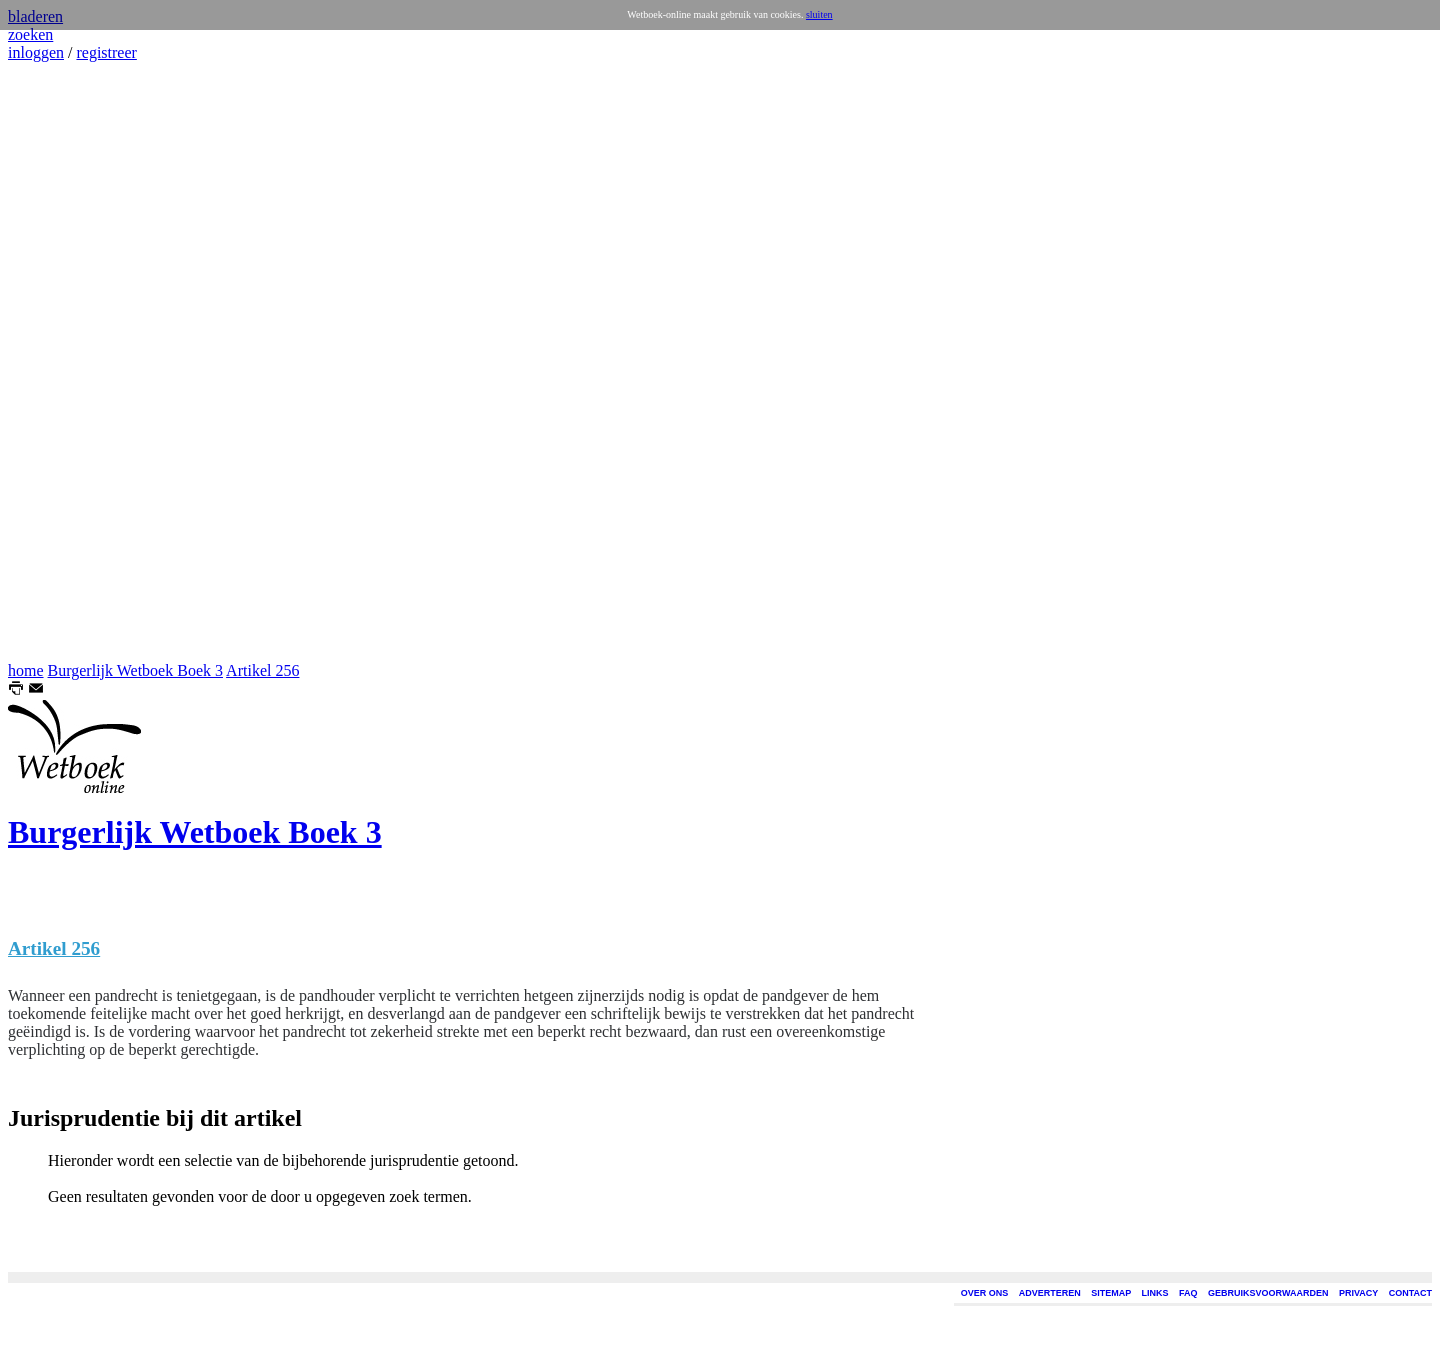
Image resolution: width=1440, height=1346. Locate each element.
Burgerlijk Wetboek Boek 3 (135, 670)
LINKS (1155, 1293)
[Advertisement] (68, 362)
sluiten (819, 14)
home (26, 670)
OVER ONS (985, 1293)
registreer (106, 52)
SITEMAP (1111, 1293)
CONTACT (1410, 1293)
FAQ (1188, 1293)
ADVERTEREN (1050, 1293)
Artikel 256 (262, 670)
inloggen (36, 52)
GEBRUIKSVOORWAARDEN (1268, 1293)
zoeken (30, 34)
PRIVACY (1358, 1293)
